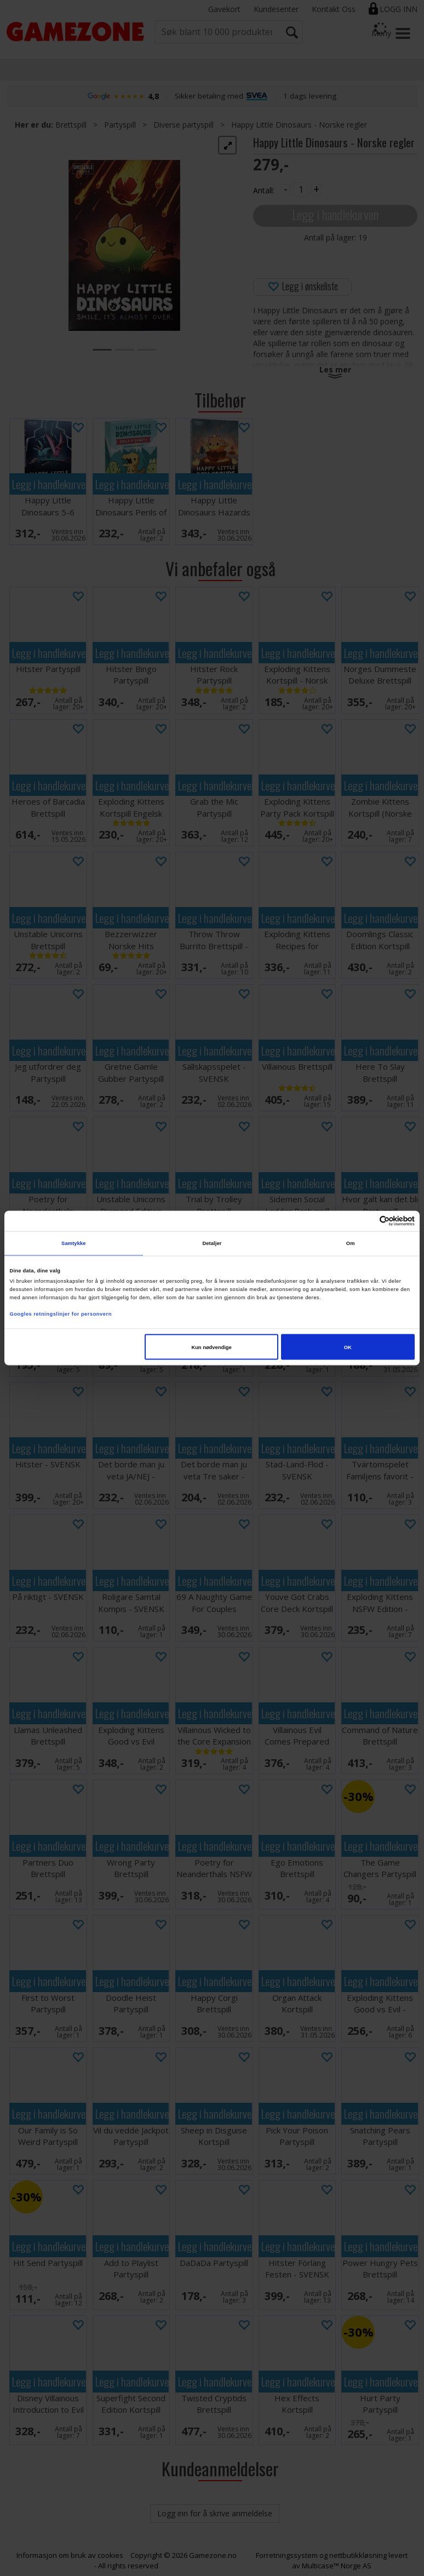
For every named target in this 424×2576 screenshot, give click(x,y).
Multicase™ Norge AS (336, 2566)
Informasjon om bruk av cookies (69, 2555)
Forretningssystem (287, 2555)
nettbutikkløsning (358, 2555)
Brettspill (71, 124)
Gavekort (224, 9)
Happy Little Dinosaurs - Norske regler (299, 124)
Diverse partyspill (183, 124)
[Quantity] (301, 189)
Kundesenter (276, 9)
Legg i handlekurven (335, 214)
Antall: (263, 190)
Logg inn (398, 9)
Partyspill (120, 124)
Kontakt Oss (334, 9)
